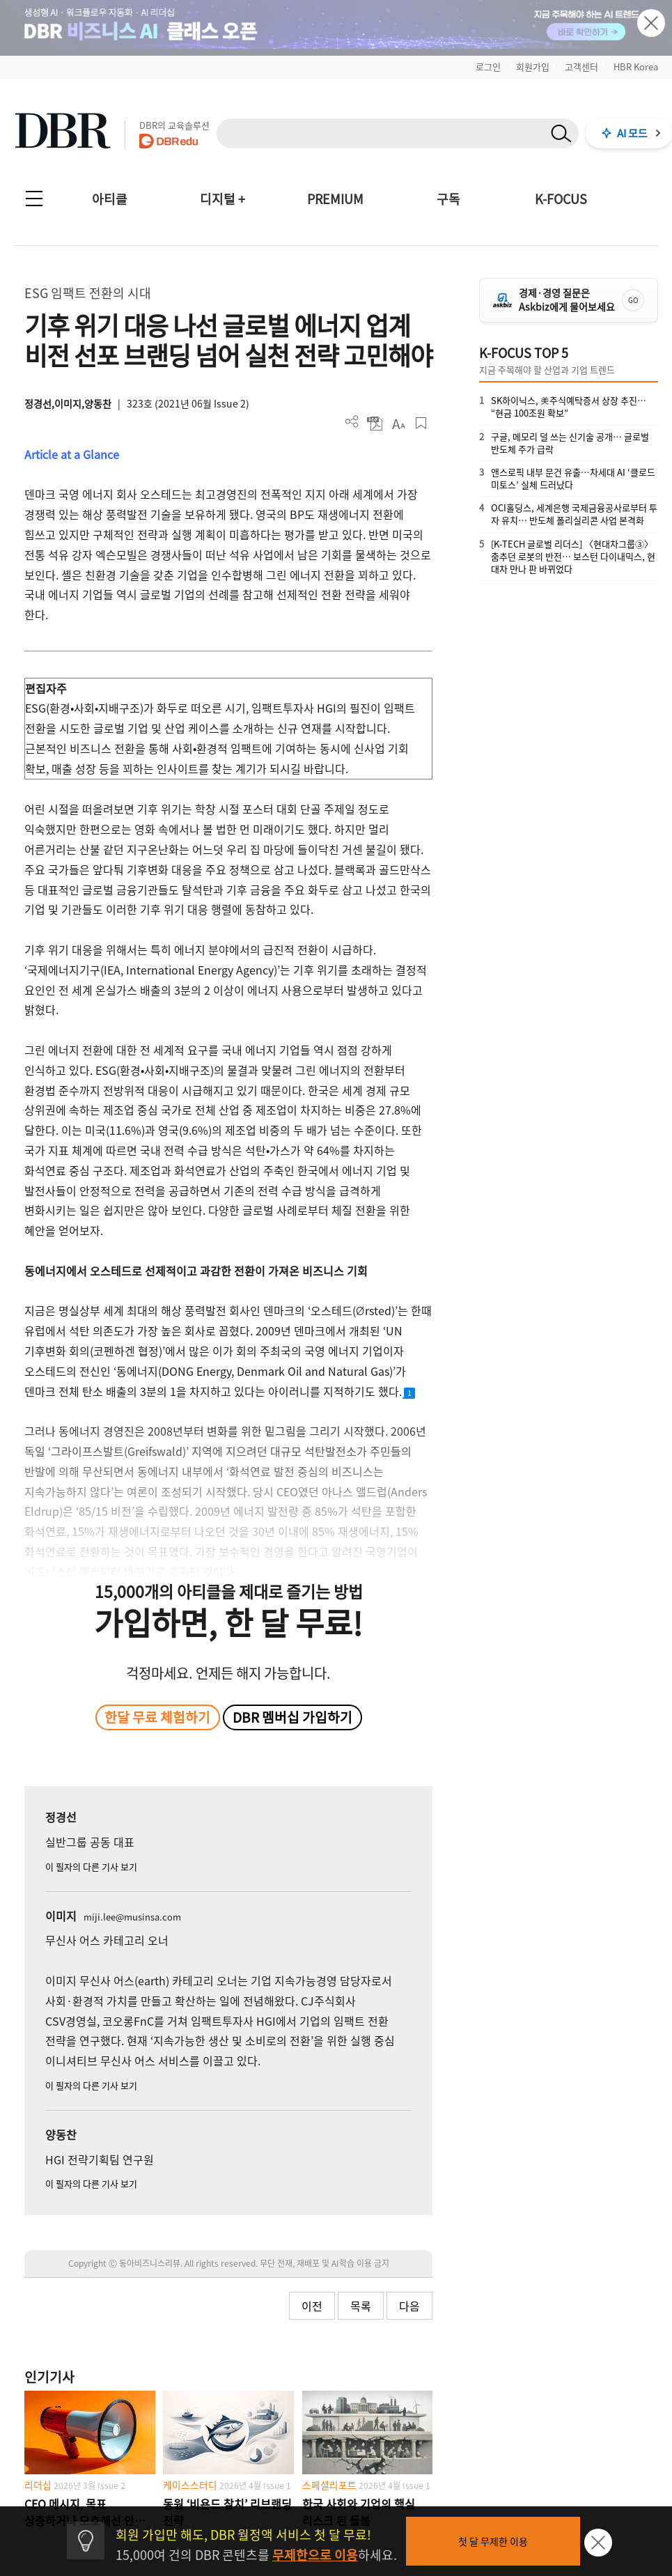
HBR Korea (636, 66)
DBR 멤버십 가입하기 (292, 1717)
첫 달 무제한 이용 (493, 2541)
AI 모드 (632, 133)
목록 (360, 2305)
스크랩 (420, 423)
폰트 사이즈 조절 (397, 423)
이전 (312, 2305)
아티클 (109, 198)
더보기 (352, 421)
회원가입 (532, 66)
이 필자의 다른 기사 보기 (91, 1866)
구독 (448, 198)
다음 (409, 2305)
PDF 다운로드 (375, 423)
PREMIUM (335, 198)
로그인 (488, 66)
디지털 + (222, 198)
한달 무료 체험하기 (157, 1717)
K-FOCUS (561, 198)
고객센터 (581, 66)
